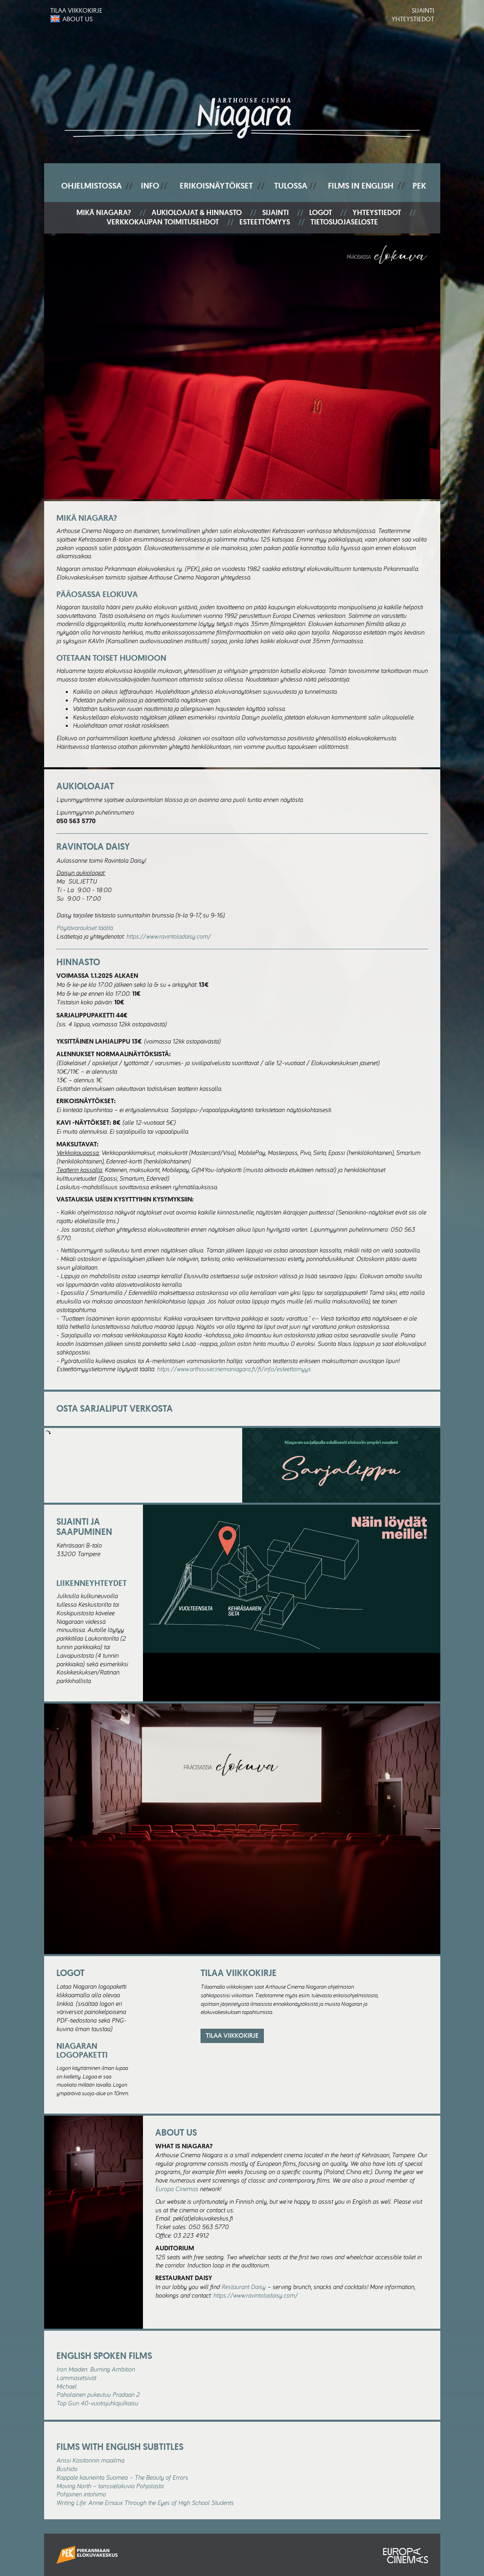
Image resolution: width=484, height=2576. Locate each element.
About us (77, 19)
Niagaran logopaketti (82, 2050)
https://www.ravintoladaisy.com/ (168, 936)
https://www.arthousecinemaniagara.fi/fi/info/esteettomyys (234, 1369)
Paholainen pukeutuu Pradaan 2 (98, 2394)
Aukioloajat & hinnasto (197, 213)
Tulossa (290, 185)
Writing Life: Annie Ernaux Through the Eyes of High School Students (145, 2502)
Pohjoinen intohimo (81, 2494)
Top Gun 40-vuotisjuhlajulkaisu (97, 2403)
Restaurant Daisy (243, 2287)
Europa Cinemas (176, 2189)
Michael (66, 2386)
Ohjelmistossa (91, 185)
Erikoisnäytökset (216, 185)
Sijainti (423, 10)
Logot (320, 213)
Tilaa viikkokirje (76, 10)
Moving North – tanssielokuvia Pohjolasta (109, 2486)
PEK (419, 185)
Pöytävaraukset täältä (84, 928)
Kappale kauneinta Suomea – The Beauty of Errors (122, 2477)
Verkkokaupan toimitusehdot (163, 222)
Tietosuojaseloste (344, 222)
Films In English (360, 185)
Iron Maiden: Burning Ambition (95, 2369)
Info (150, 185)
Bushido (66, 2469)
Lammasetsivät (76, 2378)
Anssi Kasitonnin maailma (90, 2460)
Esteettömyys (264, 222)
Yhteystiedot (413, 19)
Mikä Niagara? (103, 213)
